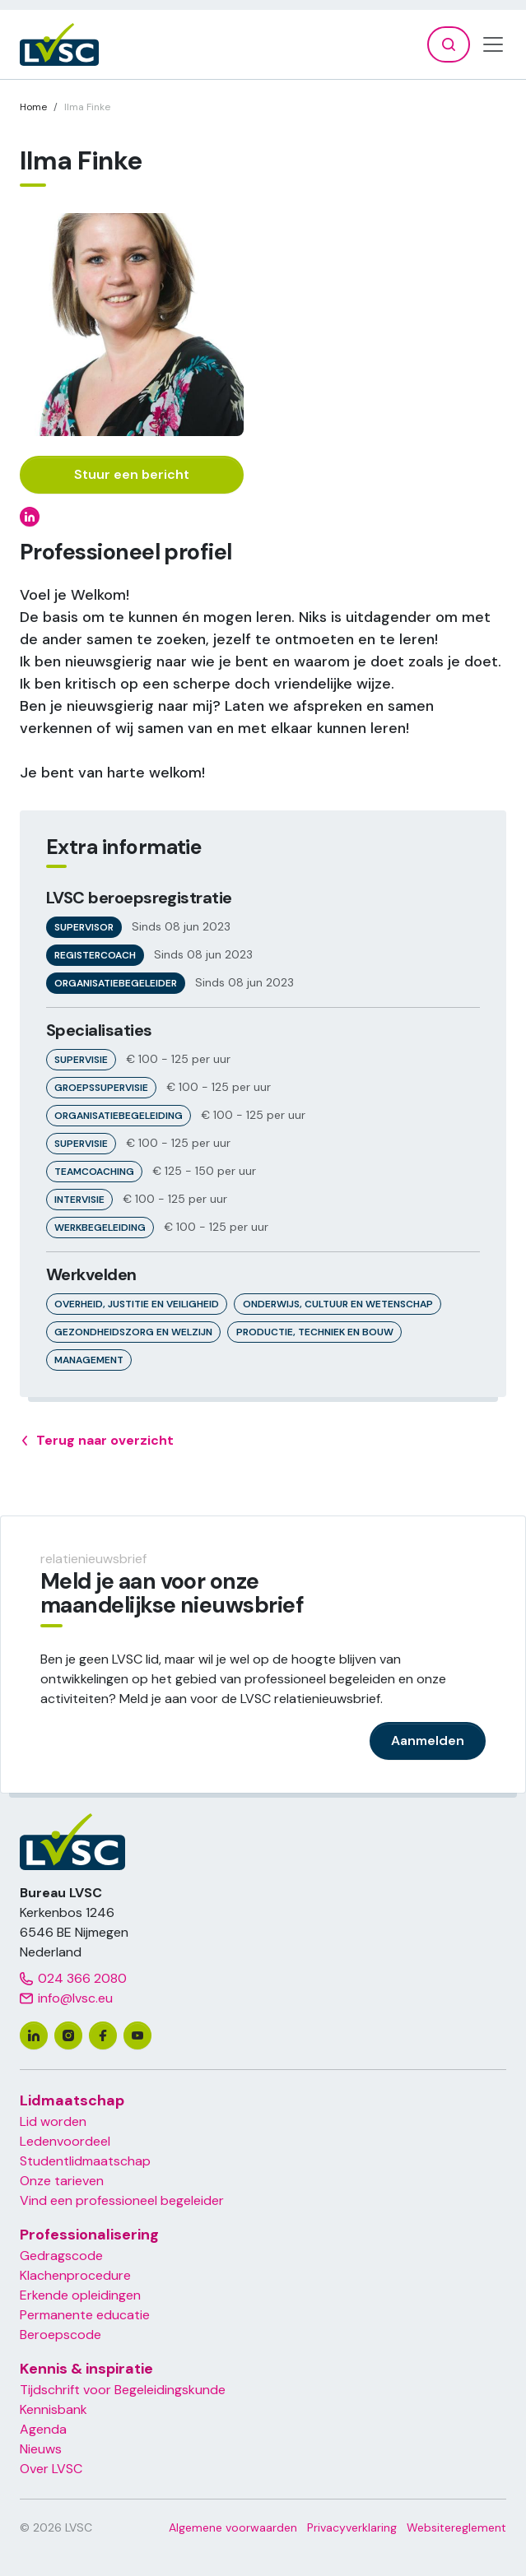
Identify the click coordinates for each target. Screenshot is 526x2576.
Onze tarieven (62, 2180)
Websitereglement (456, 2527)
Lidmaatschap (72, 2100)
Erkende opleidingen (80, 2295)
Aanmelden (427, 1740)
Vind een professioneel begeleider (122, 2200)
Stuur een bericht (131, 474)
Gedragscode (61, 2255)
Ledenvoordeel (65, 2141)
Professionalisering (89, 2234)
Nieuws (41, 2449)
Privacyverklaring (352, 2527)
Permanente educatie (85, 2314)
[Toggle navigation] (493, 44)
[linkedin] (34, 2035)
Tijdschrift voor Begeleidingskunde (123, 2389)
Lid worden (53, 2121)
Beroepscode (60, 2334)
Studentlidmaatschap (85, 2161)
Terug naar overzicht (97, 1440)
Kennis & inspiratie (86, 2369)
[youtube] (137, 2035)
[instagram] (68, 2035)
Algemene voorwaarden (233, 2527)
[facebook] (103, 2035)
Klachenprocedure (75, 2275)
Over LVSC (51, 2468)
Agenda (43, 2429)
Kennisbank (53, 2409)
